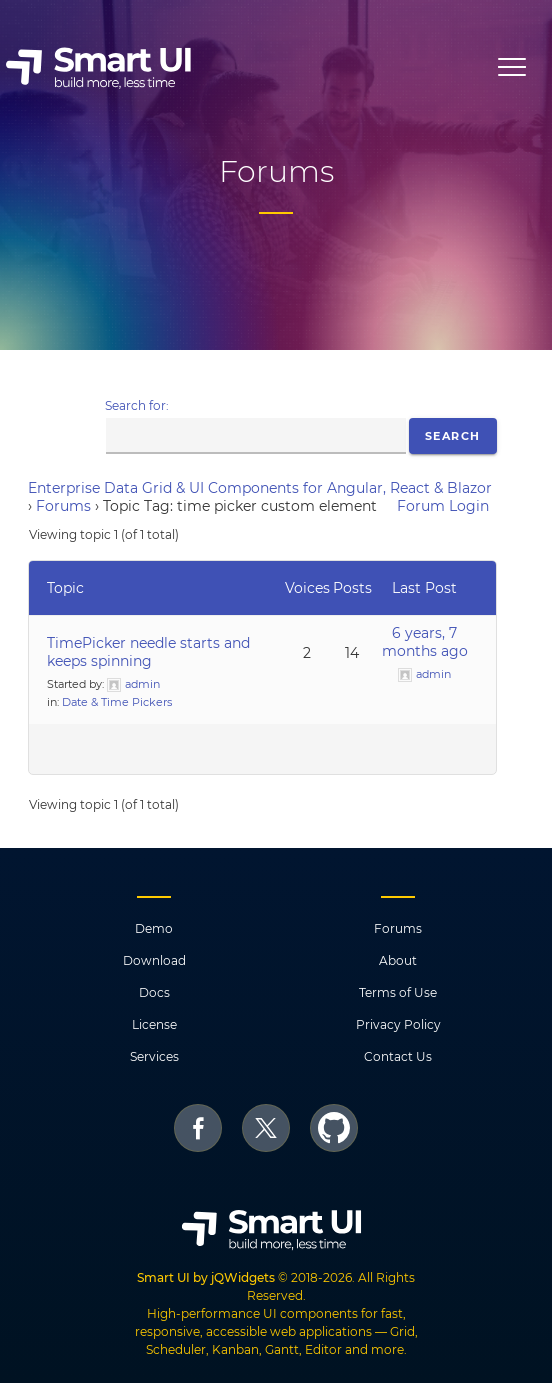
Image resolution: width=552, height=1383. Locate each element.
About (398, 960)
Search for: (137, 405)
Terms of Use (398, 992)
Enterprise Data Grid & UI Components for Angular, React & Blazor (260, 488)
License (154, 1024)
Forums (63, 506)
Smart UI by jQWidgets (206, 1277)
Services (154, 1056)
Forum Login (443, 506)
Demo (154, 928)
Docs (154, 992)
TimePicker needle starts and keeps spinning (148, 652)
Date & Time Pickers (117, 702)
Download (154, 960)
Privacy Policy (398, 1024)
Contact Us (398, 1056)
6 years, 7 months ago (425, 642)
